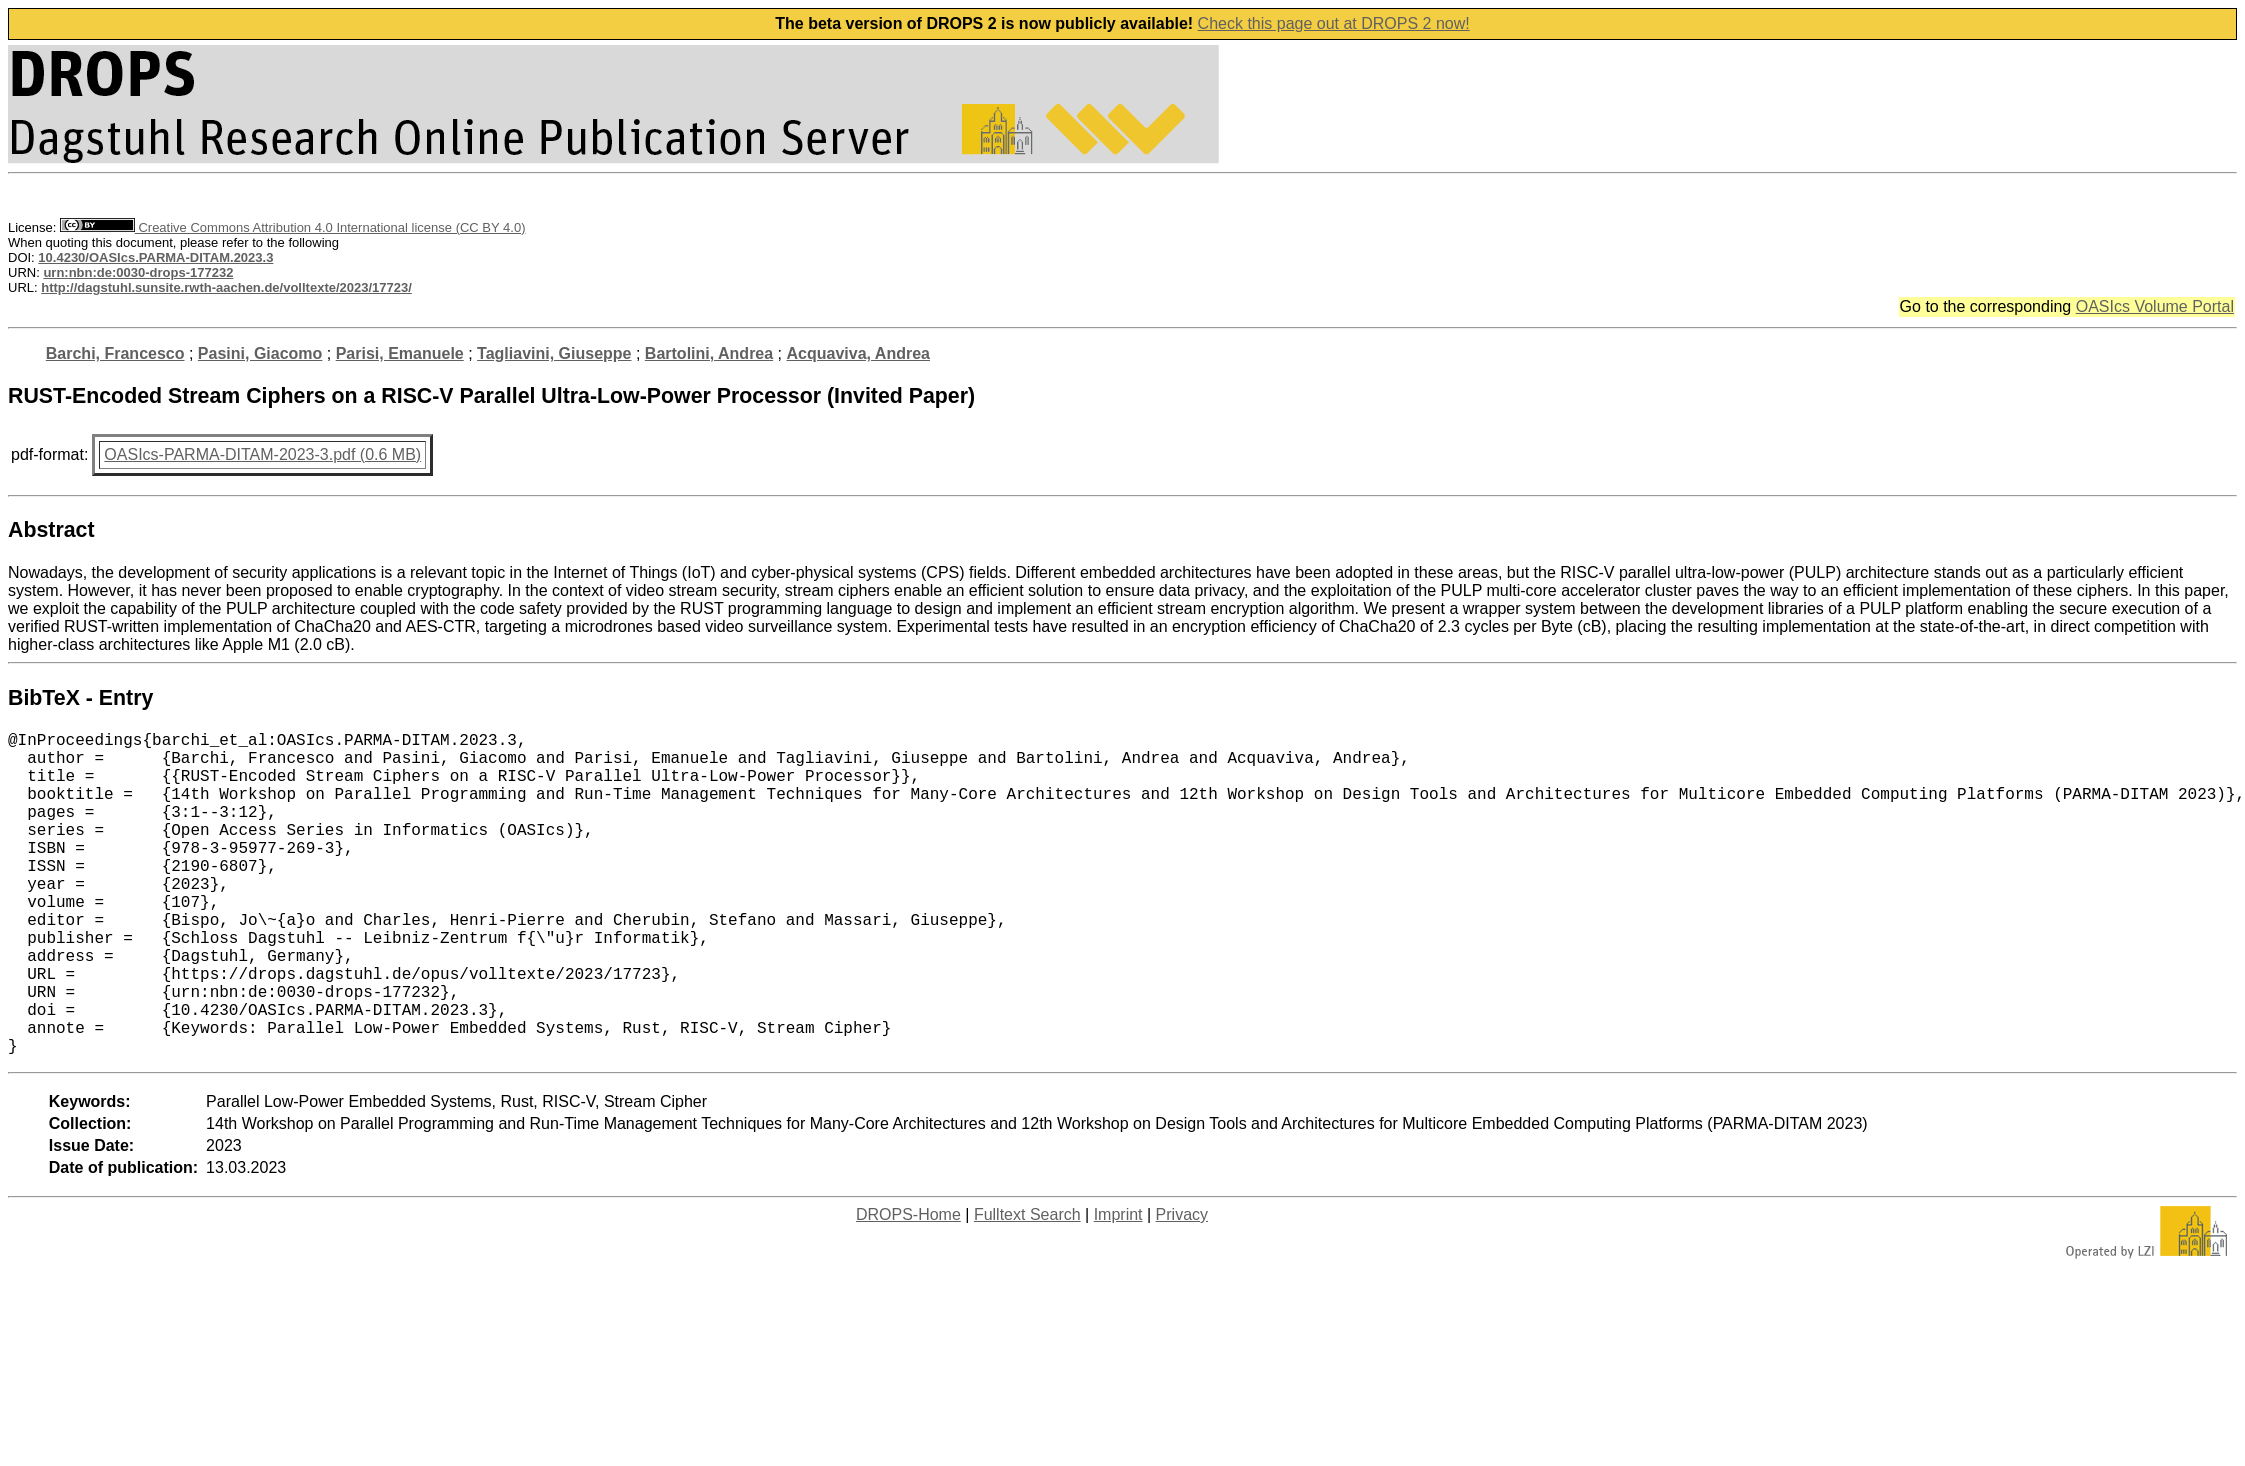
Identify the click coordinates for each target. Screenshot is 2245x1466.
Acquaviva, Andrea (858, 353)
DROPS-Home (908, 1286)
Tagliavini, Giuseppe (554, 353)
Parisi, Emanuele (400, 353)
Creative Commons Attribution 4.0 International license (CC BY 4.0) (292, 227)
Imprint (1118, 1286)
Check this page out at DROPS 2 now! (1334, 23)
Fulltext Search (1027, 1286)
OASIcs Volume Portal (2155, 306)
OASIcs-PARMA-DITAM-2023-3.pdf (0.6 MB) (262, 454)
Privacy (1182, 1286)
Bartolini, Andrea (709, 353)
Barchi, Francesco (115, 353)
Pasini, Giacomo (260, 353)
